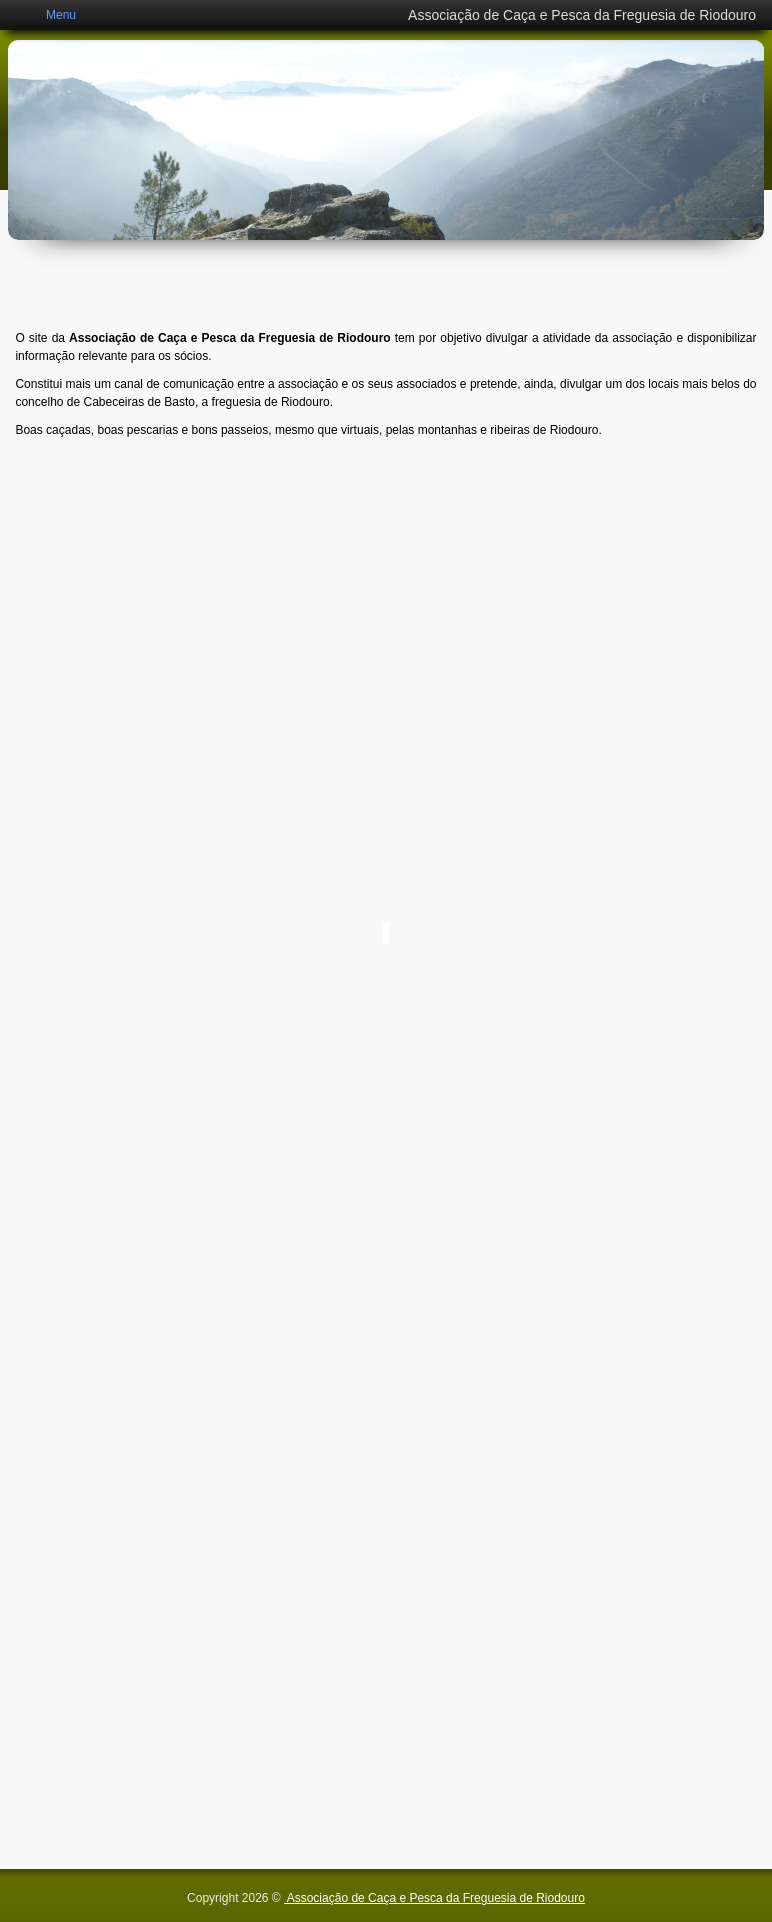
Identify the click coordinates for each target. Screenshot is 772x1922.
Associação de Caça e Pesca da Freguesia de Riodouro (434, 1898)
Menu (61, 15)
